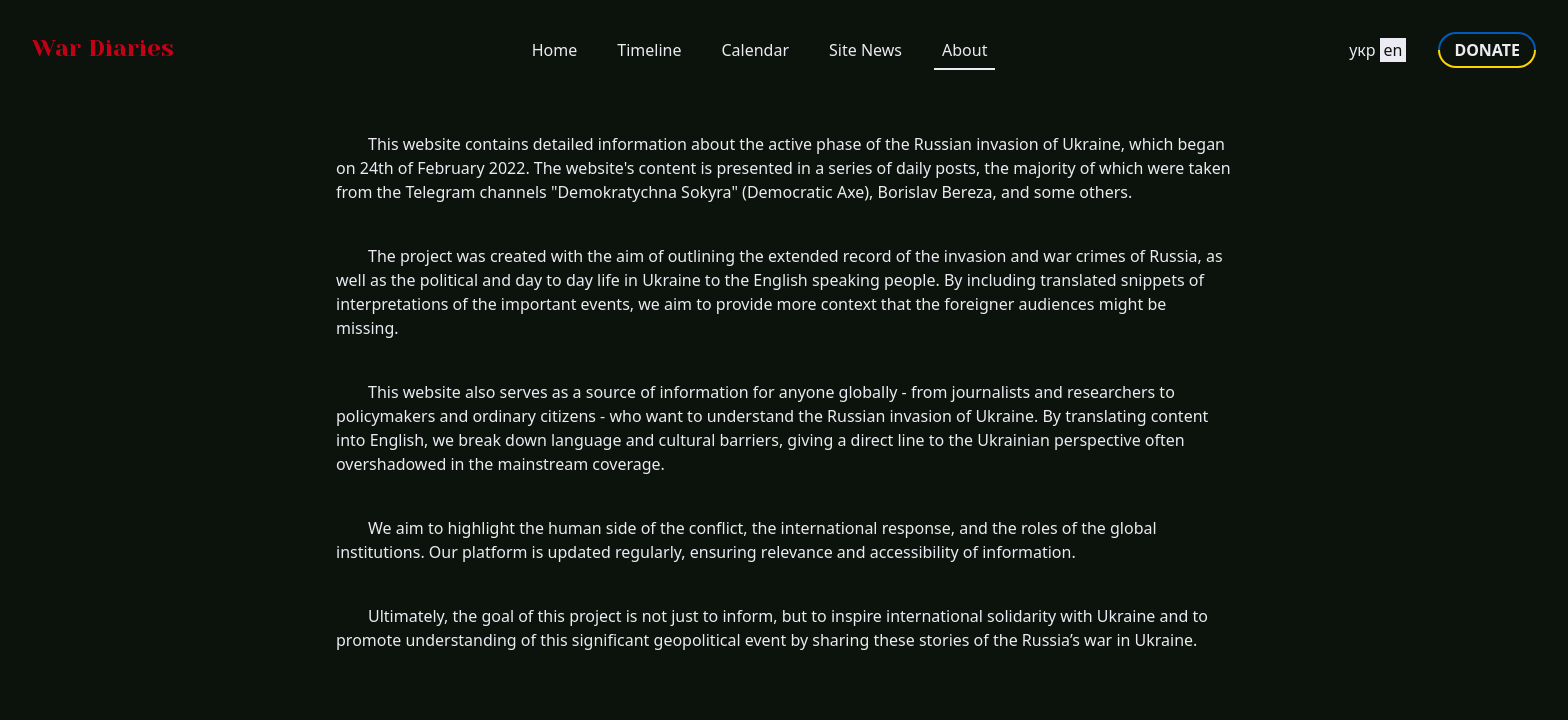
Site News (865, 50)
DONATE (1487, 50)
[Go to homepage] (103, 50)
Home (555, 50)
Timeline (649, 50)
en (1393, 50)
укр (1362, 50)
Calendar (755, 50)
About (964, 50)
